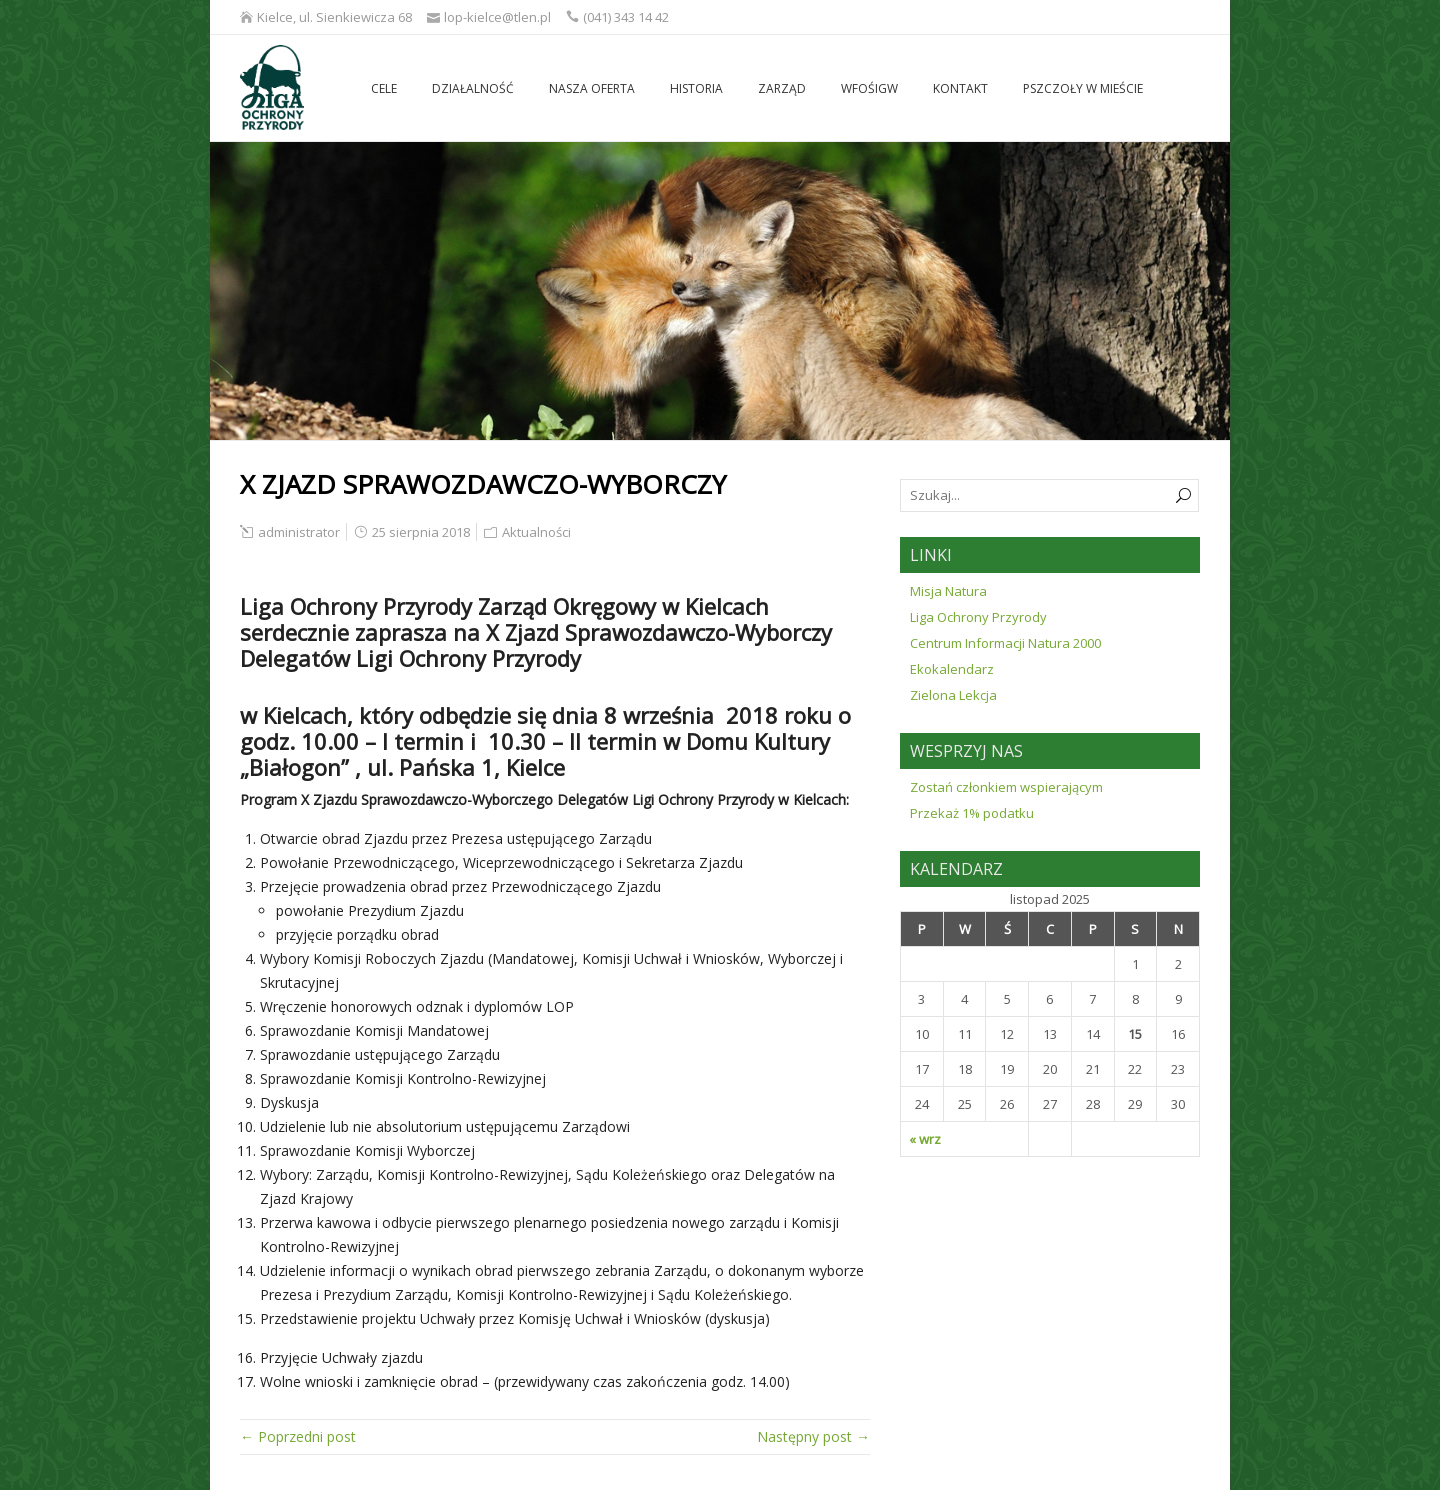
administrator (299, 532)
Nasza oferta (592, 88)
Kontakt (960, 88)
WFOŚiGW (869, 88)
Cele (384, 88)
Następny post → (813, 1436)
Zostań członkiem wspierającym (1006, 787)
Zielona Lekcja (953, 695)
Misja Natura (948, 591)
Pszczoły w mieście (1083, 88)
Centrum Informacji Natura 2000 (1005, 643)
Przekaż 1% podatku (972, 813)
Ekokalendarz (952, 669)
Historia (696, 88)
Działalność (473, 88)
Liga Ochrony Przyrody (978, 617)
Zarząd (782, 88)
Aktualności (536, 532)
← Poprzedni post (298, 1436)
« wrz (925, 1139)
